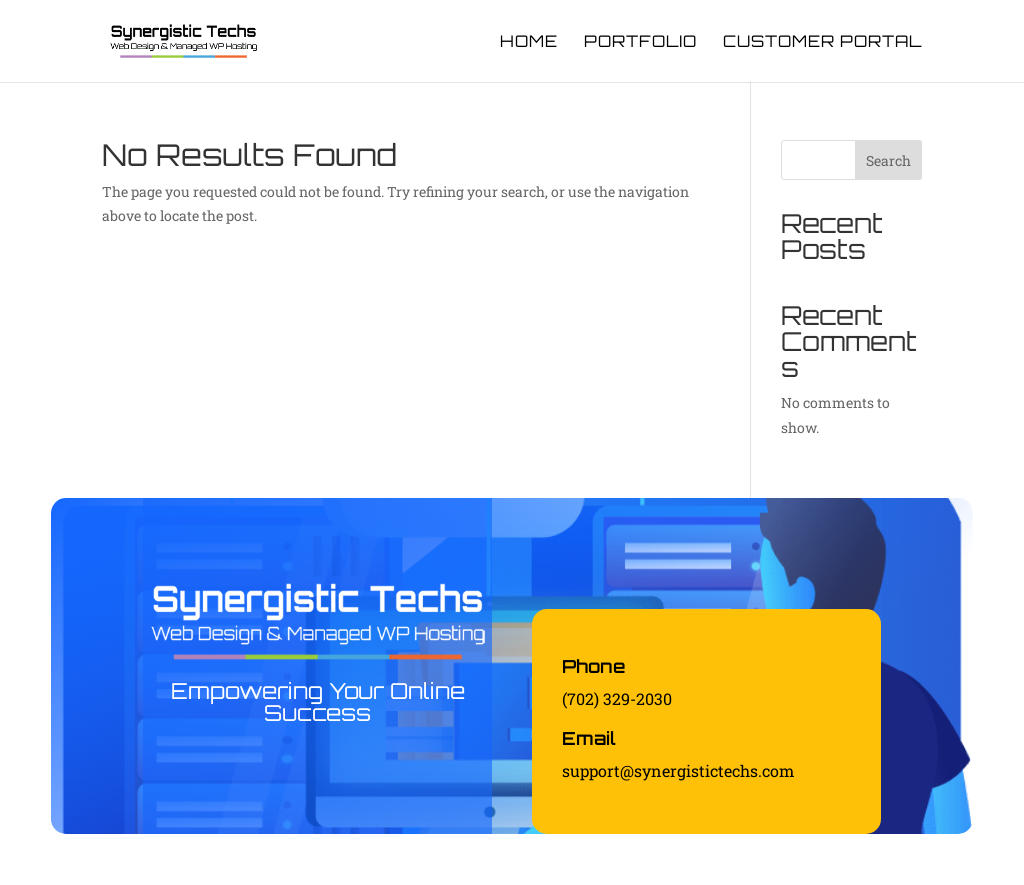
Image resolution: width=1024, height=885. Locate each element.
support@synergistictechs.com (678, 770)
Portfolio (640, 42)
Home (529, 42)
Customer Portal (822, 42)
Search (888, 160)
